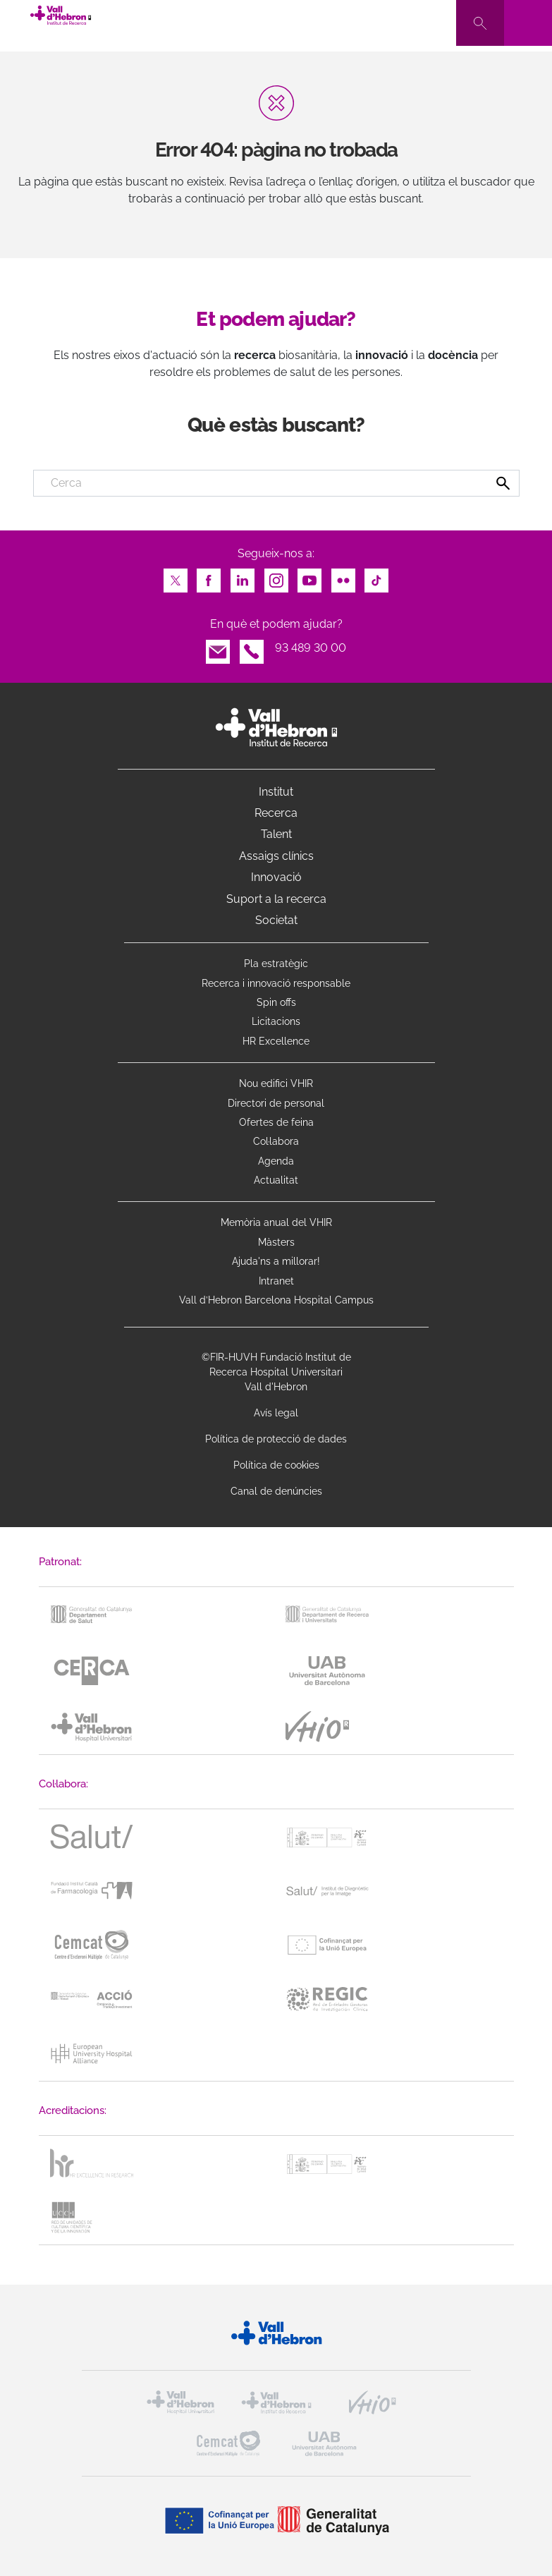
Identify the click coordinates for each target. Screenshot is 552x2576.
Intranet (276, 1281)
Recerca (276, 813)
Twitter (176, 576)
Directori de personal (276, 1103)
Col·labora (276, 1141)
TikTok (376, 576)
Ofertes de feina (276, 1122)
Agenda (276, 1161)
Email (218, 648)
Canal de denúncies (276, 1491)
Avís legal (276, 1412)
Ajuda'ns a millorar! (276, 1261)
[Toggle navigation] (528, 23)
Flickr (343, 576)
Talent (276, 834)
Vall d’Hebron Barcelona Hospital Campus (276, 1300)
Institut (276, 791)
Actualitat (276, 1180)
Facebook (209, 576)
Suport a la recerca (276, 899)
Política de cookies (276, 1465)
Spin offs (276, 1002)
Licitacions (276, 1021)
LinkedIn (242, 576)
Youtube (309, 576)
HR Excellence (276, 1041)
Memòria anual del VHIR (276, 1222)
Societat (276, 920)
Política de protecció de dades (276, 1439)
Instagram (276, 576)
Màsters (276, 1242)
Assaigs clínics (276, 856)
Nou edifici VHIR (276, 1083)
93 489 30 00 (310, 648)
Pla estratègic (276, 963)
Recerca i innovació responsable (276, 983)
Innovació (276, 877)
